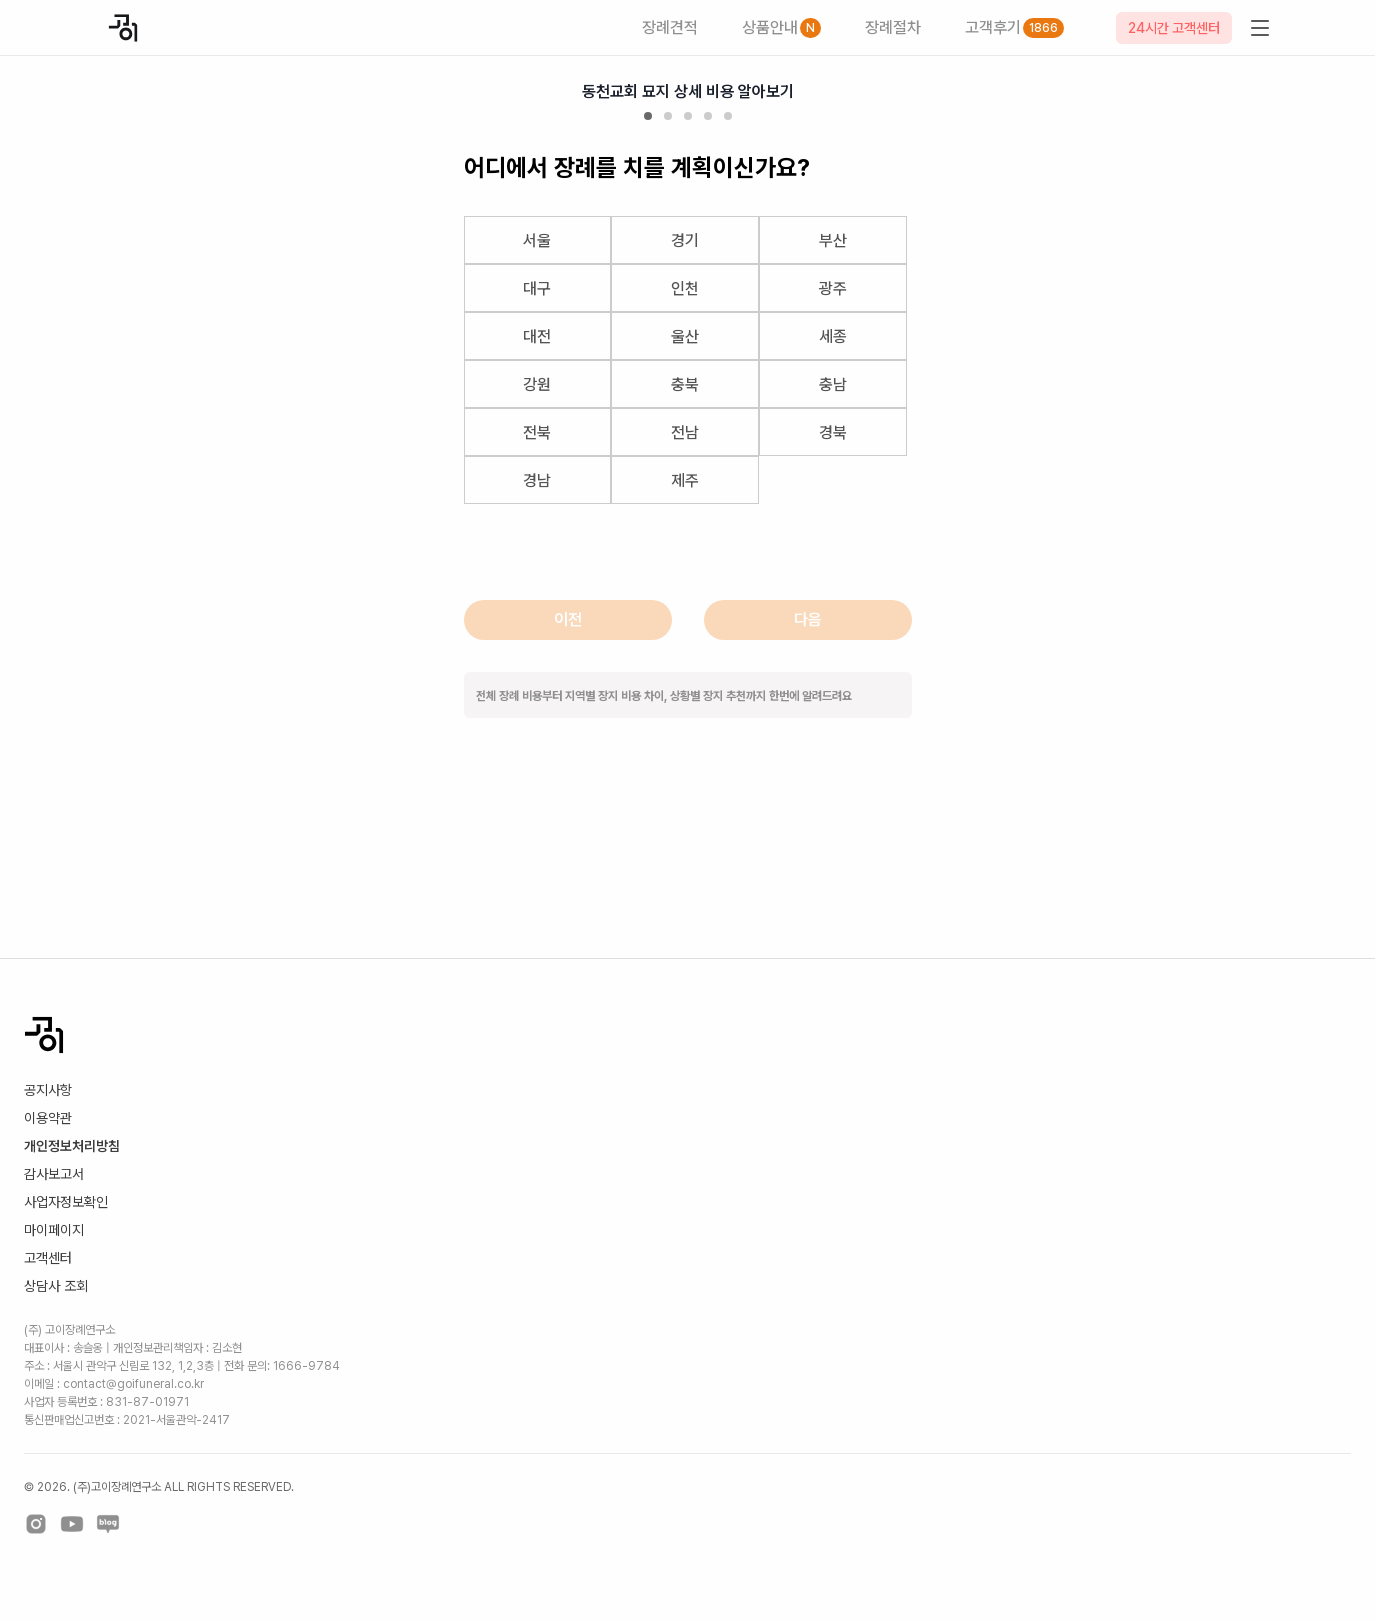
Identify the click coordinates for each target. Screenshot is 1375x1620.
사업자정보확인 (66, 1202)
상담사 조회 (56, 1286)
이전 (568, 619)
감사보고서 (54, 1174)
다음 (808, 619)
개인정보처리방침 (72, 1146)
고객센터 (48, 1258)
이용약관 (48, 1118)
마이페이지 (54, 1230)
